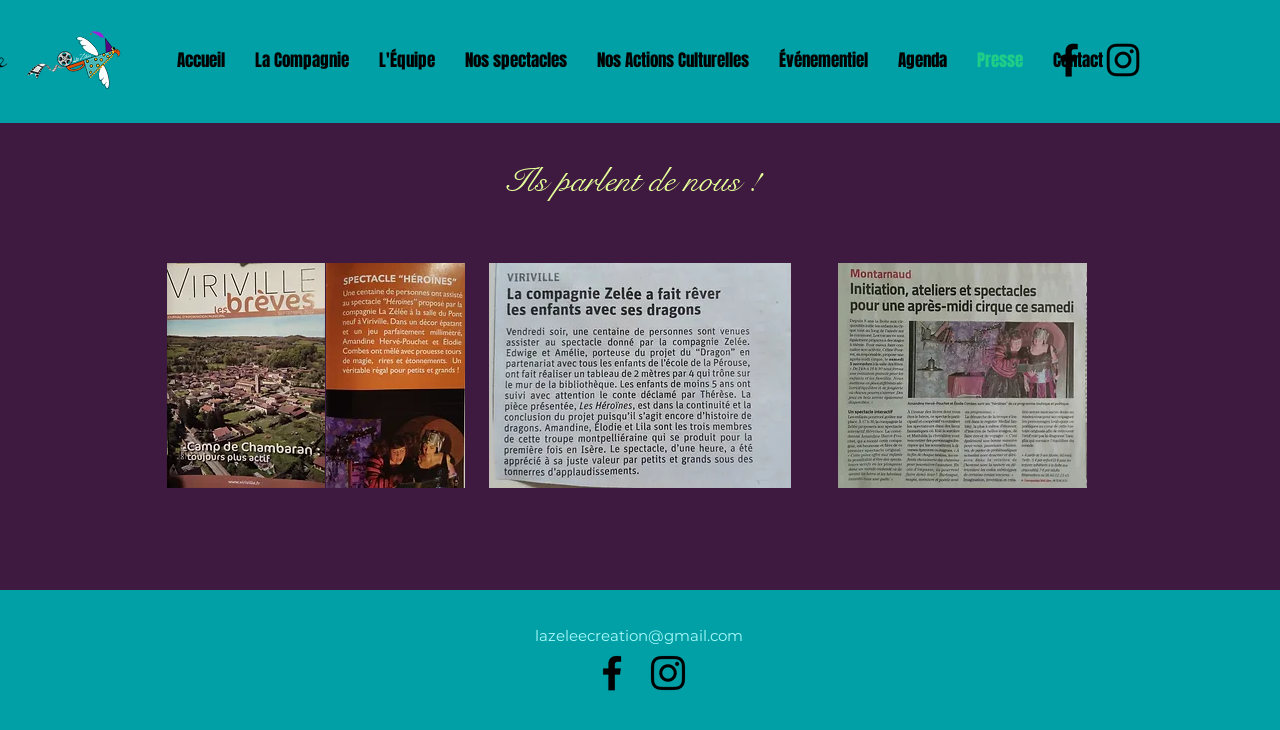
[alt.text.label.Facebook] (612, 673)
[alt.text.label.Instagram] (668, 673)
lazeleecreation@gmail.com (639, 635)
